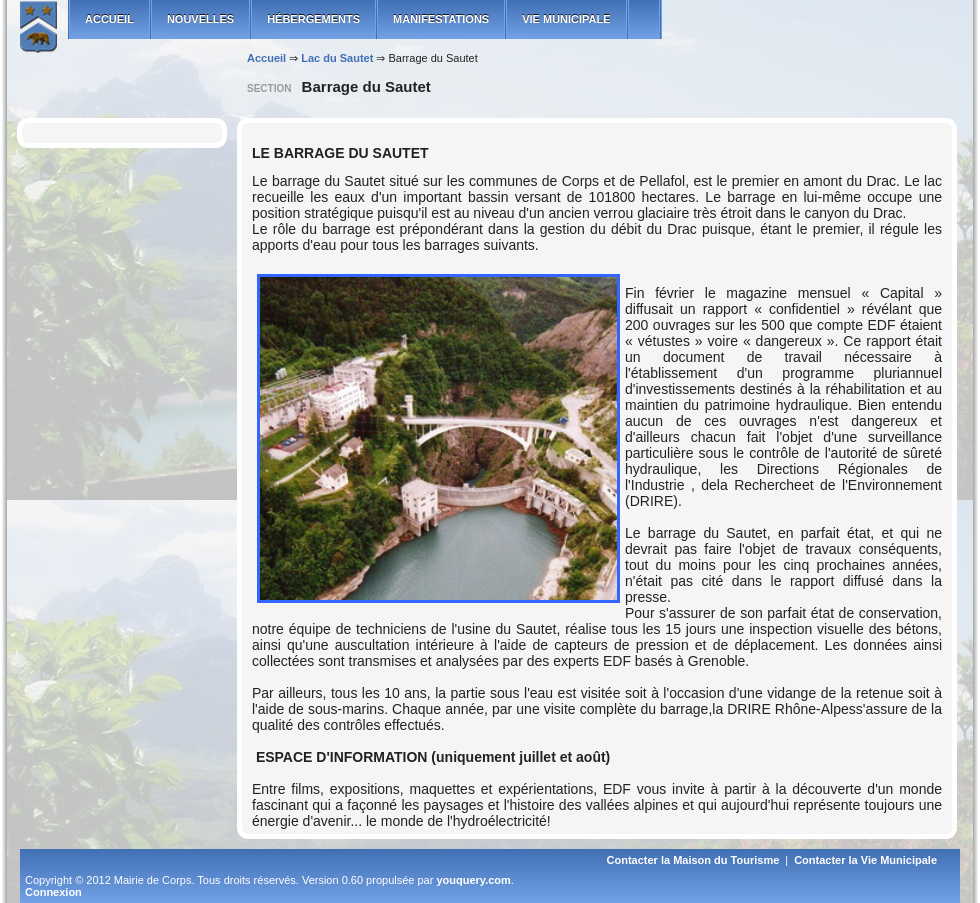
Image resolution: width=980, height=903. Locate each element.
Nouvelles (200, 19)
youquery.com (473, 880)
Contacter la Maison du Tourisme (693, 860)
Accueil (266, 58)
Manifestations (441, 19)
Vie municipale (566, 19)
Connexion (53, 892)
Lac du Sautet (337, 58)
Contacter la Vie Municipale (865, 860)
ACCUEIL (109, 19)
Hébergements (313, 19)
